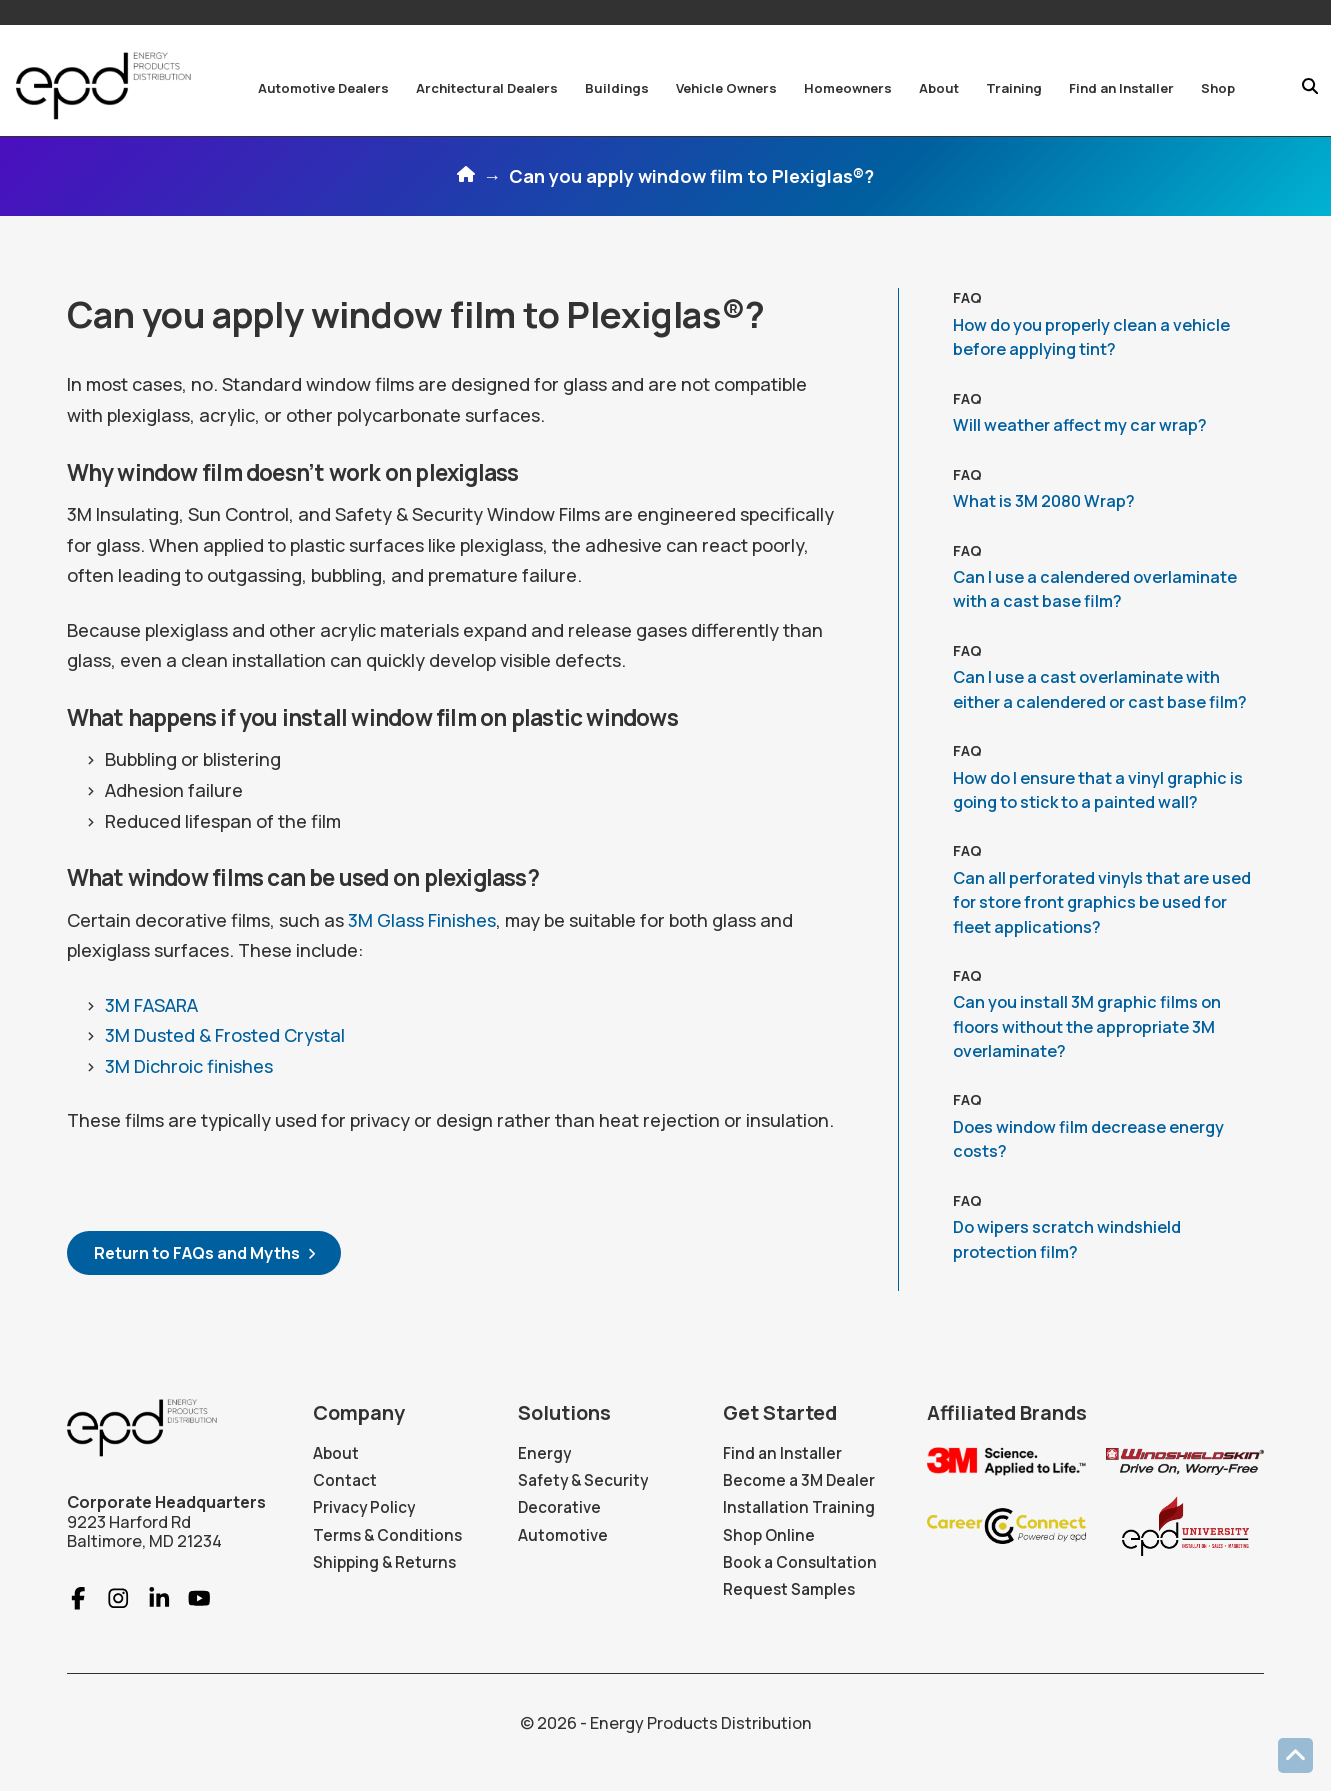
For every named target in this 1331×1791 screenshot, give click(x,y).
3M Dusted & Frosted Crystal (225, 1035)
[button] (323, 88)
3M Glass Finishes (422, 920)
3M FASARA (151, 1005)
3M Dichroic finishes (189, 1066)
